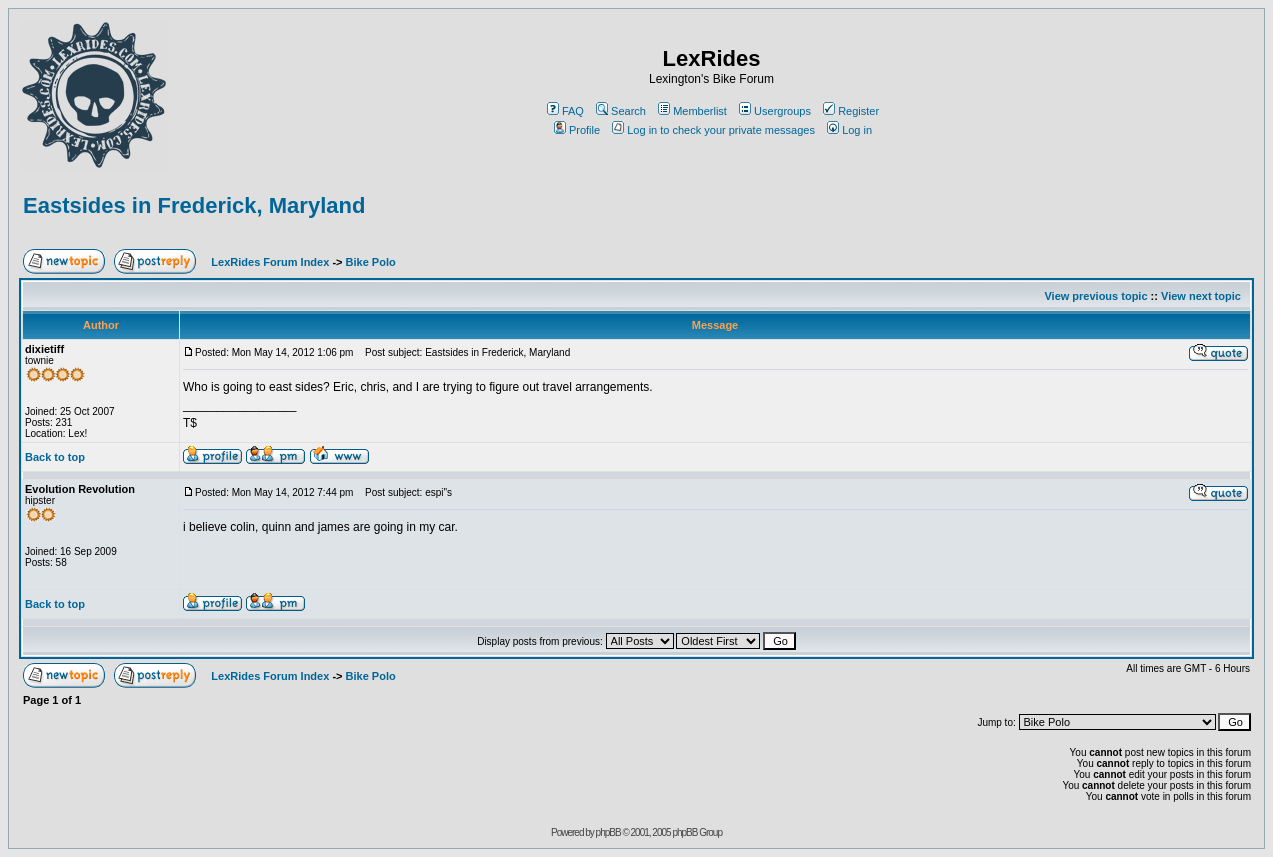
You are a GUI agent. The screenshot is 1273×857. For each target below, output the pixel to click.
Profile (577, 130)
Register (851, 111)
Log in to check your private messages (713, 130)
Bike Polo (371, 262)
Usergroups (775, 111)
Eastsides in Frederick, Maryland (194, 205)
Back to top (55, 457)
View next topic (1201, 296)
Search (621, 111)
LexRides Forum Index (270, 262)
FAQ (565, 111)
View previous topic (1095, 296)
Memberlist (692, 111)
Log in (849, 130)
